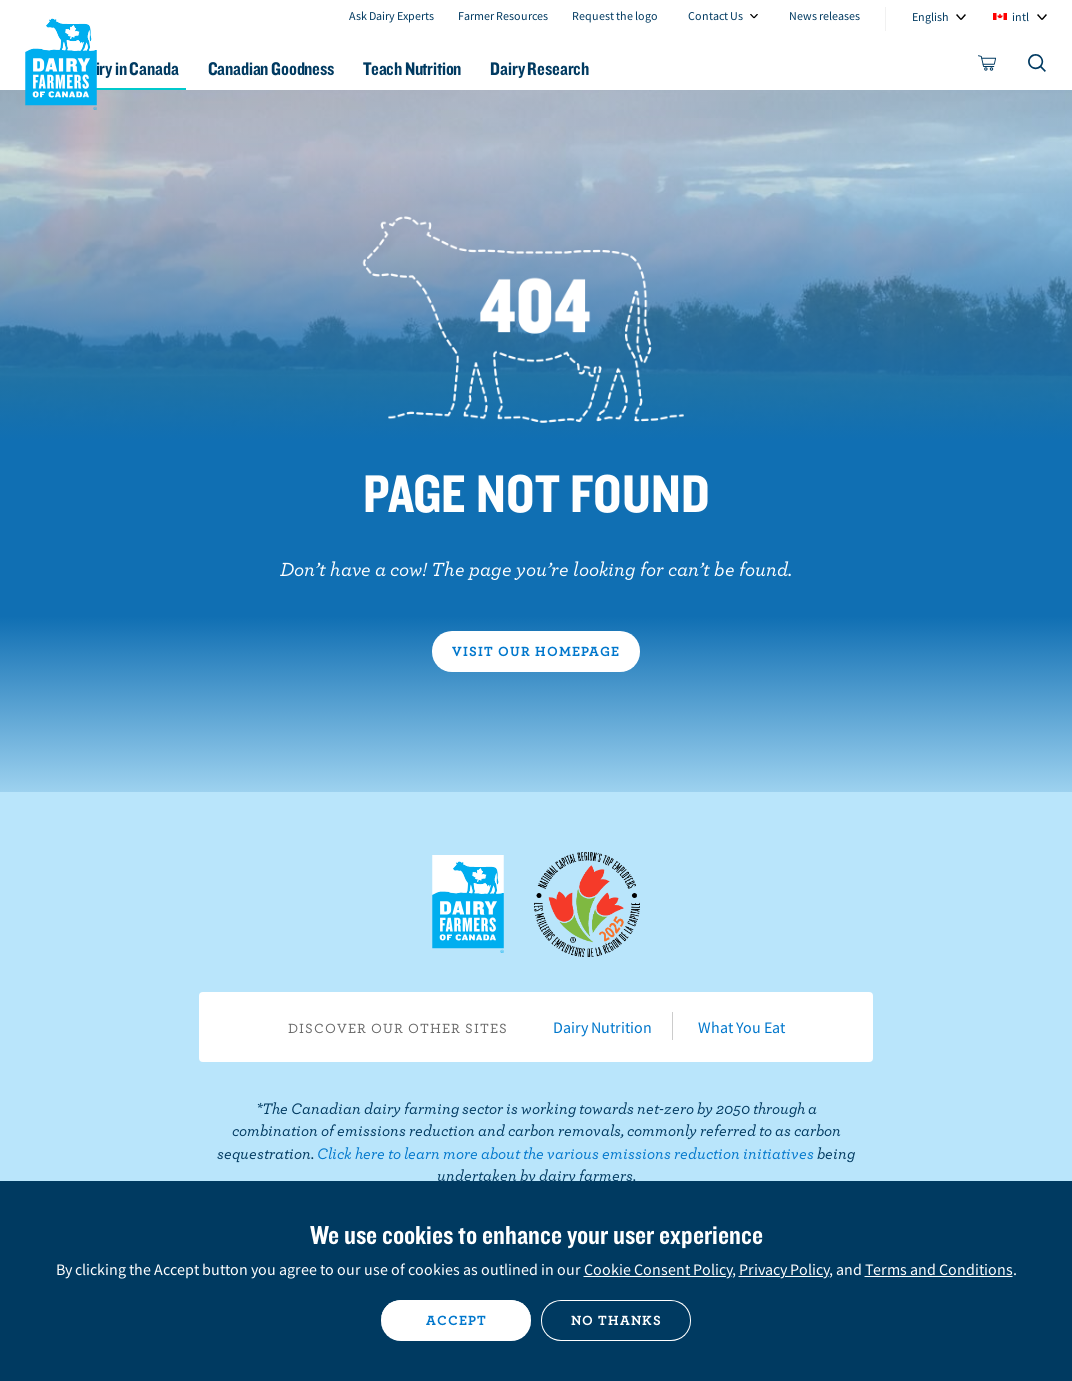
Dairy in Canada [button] (193, 68)
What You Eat (741, 1027)
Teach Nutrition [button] (501, 68)
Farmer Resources (503, 15)
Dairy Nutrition (602, 1027)
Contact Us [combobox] (715, 15)
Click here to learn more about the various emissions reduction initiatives (565, 1153)
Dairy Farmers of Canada (61, 61)
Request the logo (615, 15)
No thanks (616, 1320)
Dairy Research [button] (640, 68)
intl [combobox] (1020, 16)
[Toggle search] (1038, 67)
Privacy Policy (784, 1269)
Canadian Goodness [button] (347, 68)
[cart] (988, 67)
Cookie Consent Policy (658, 1269)
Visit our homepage (536, 651)
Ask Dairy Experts (391, 15)
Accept (456, 1320)
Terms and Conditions (939, 1269)
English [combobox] (930, 16)
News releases (824, 15)
